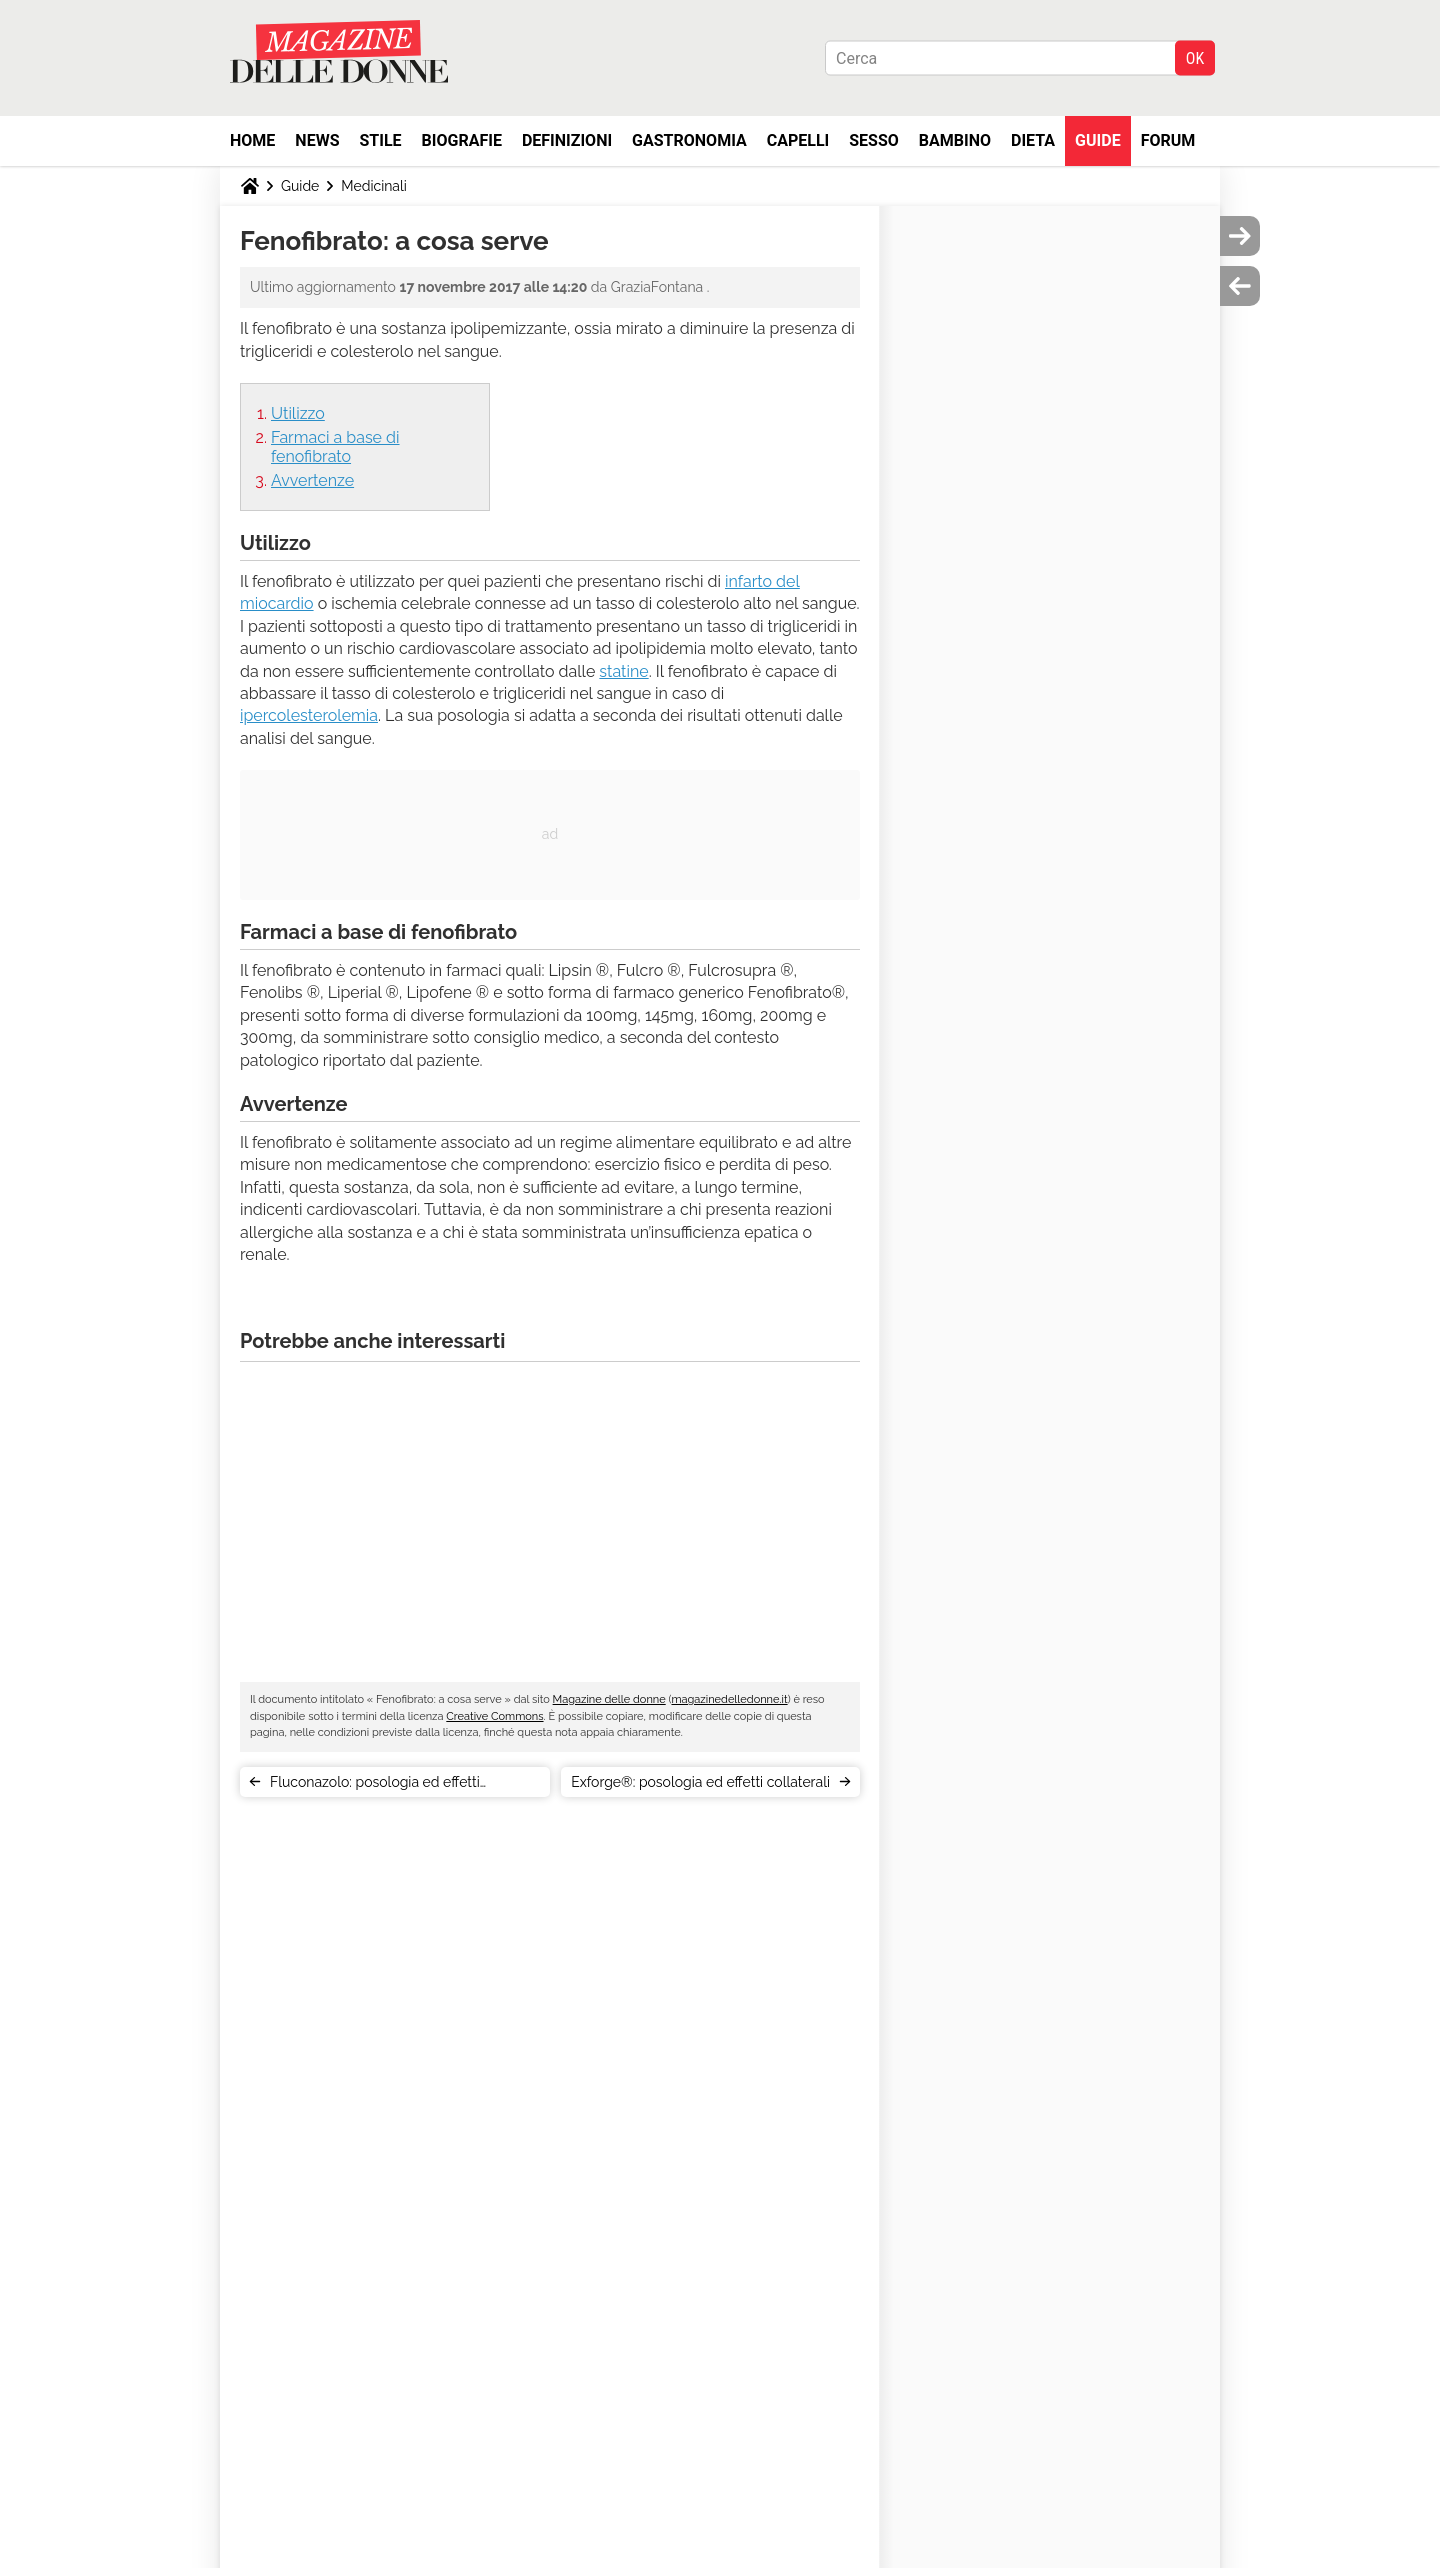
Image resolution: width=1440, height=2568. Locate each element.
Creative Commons (494, 1716)
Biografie (462, 140)
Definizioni (567, 140)
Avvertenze (312, 480)
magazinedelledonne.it (729, 1699)
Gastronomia (689, 140)
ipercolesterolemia (309, 715)
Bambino (955, 140)
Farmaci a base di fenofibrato (335, 447)
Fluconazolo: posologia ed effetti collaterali (375, 1785)
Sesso (874, 140)
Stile (380, 140)
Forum (1168, 140)
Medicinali (374, 186)
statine (623, 671)
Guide (1098, 140)
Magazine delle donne (609, 1699)
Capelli (798, 140)
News (317, 140)
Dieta (1033, 140)
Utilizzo (298, 413)
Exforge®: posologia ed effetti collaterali (700, 1782)
